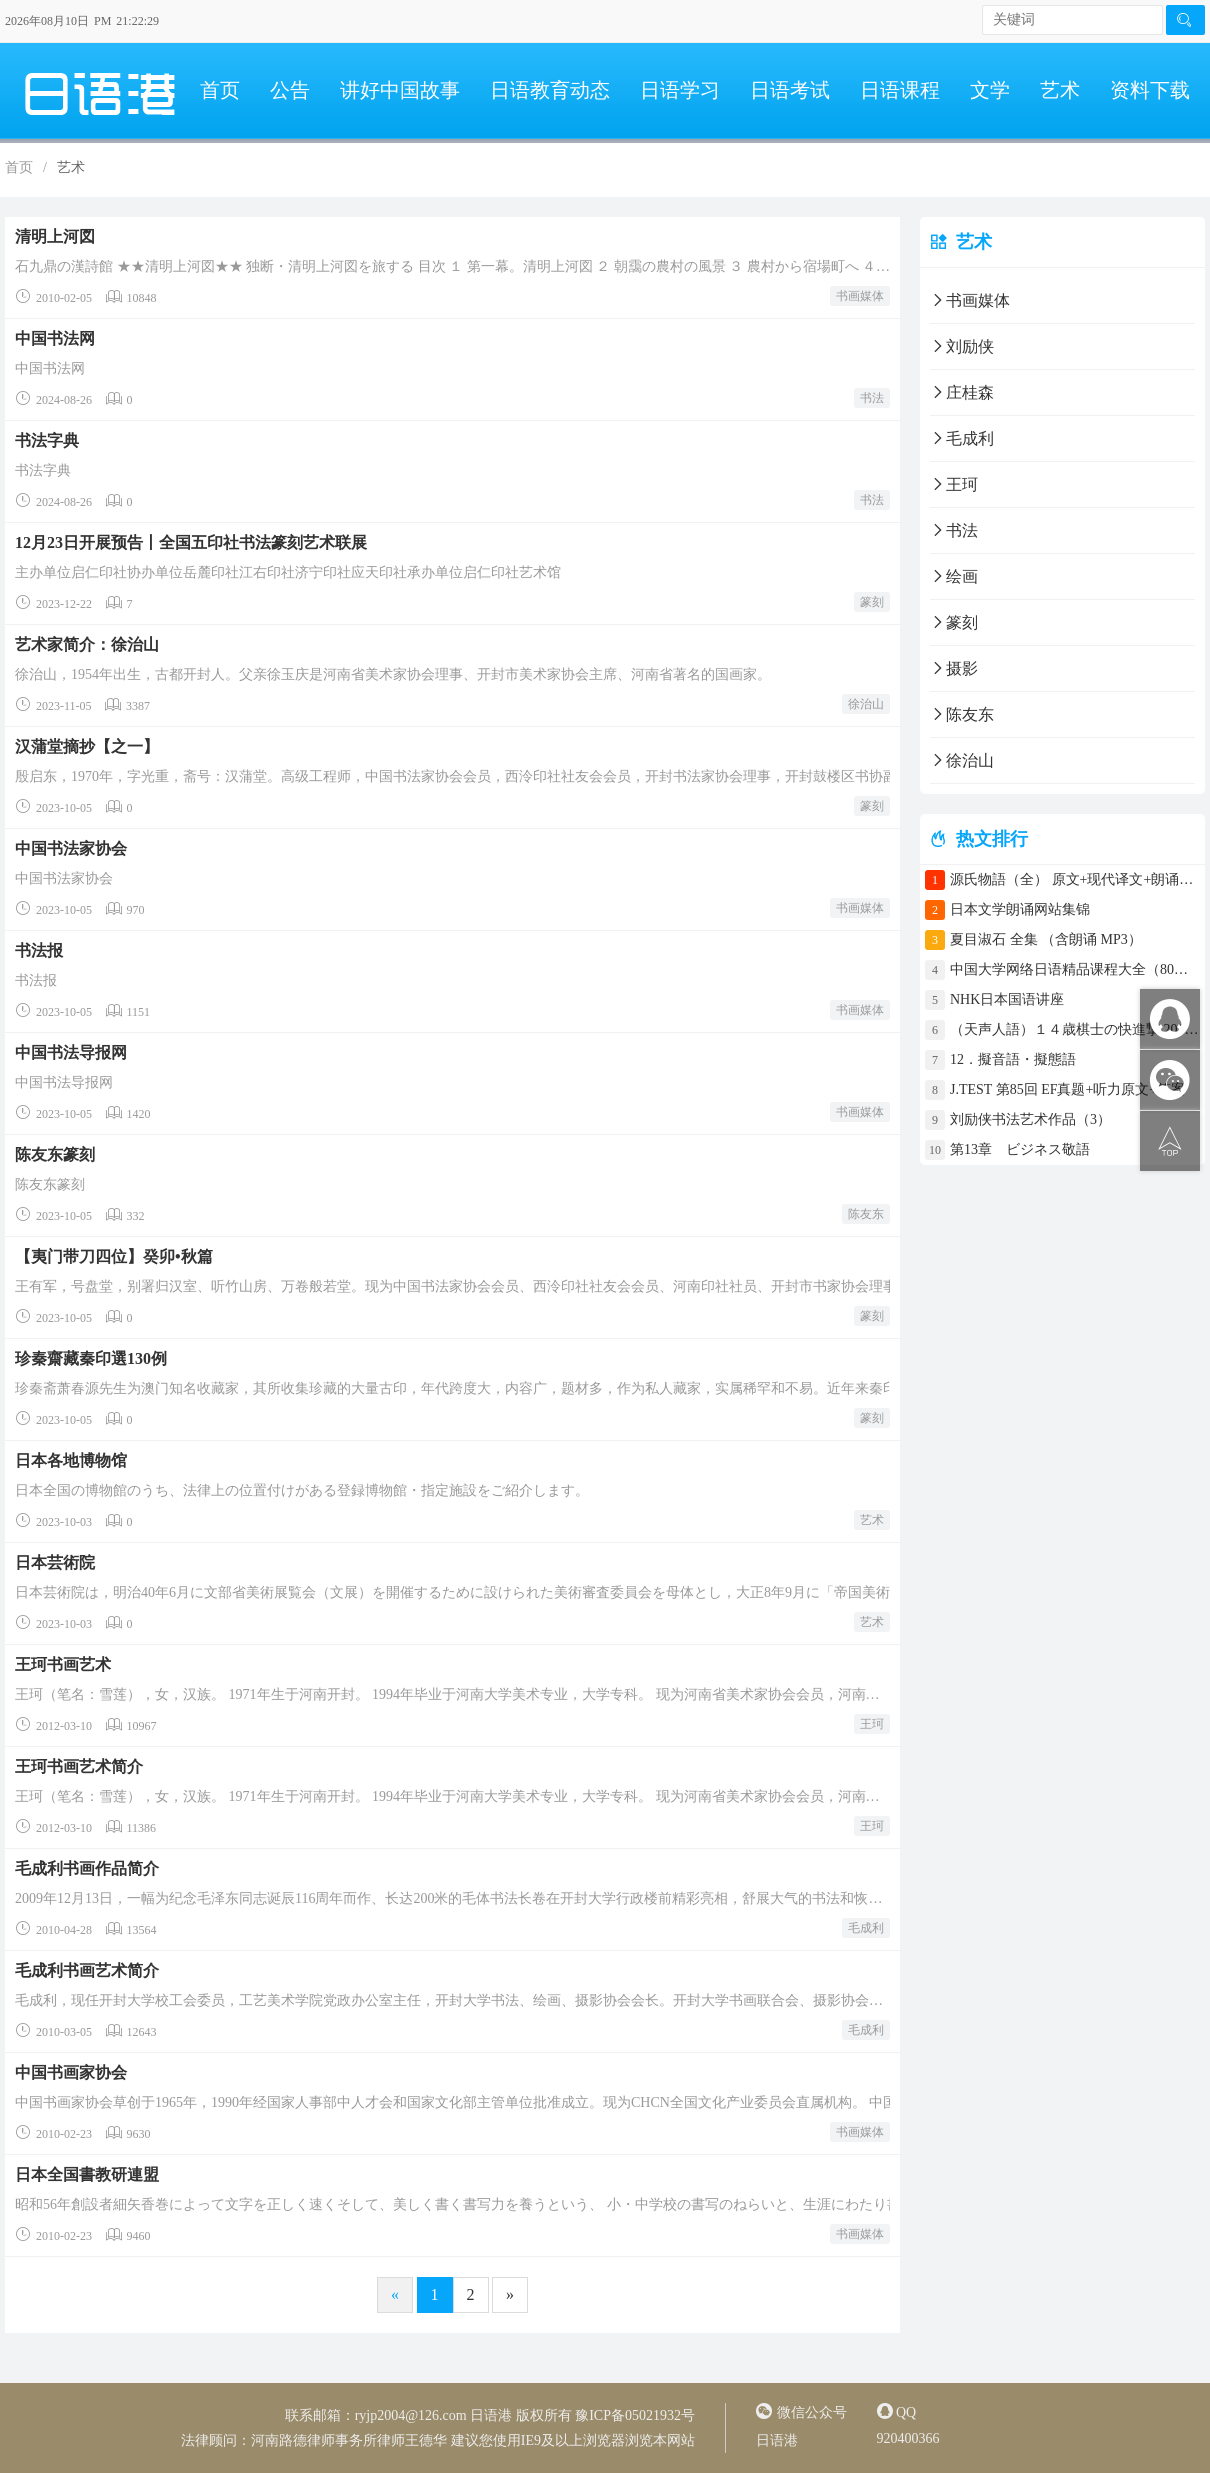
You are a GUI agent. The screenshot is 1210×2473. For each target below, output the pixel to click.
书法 (872, 398)
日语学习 (680, 90)
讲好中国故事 (400, 90)
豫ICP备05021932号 (635, 2415)
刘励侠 (962, 346)
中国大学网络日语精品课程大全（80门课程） (1075, 969)
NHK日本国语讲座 (1007, 999)
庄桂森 (962, 392)
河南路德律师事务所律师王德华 (349, 2440)
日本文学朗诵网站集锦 (1020, 909)
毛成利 (866, 1928)
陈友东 (866, 1214)
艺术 (1060, 90)
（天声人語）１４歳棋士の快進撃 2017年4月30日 (1075, 1029)
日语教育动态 (550, 90)
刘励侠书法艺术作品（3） (1030, 1119)
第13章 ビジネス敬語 (1020, 1149)
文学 (990, 90)
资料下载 (1150, 90)
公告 (290, 90)
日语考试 (790, 90)
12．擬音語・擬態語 (1020, 1059)
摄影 (954, 668)
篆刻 (872, 602)
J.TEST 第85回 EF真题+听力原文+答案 (1067, 1089)
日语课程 (900, 90)
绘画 (954, 576)
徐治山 (866, 704)
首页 (220, 90)
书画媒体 (860, 296)
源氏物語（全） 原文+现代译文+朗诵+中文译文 (1075, 879)
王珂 (872, 1724)
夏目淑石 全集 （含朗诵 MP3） (1046, 939)
